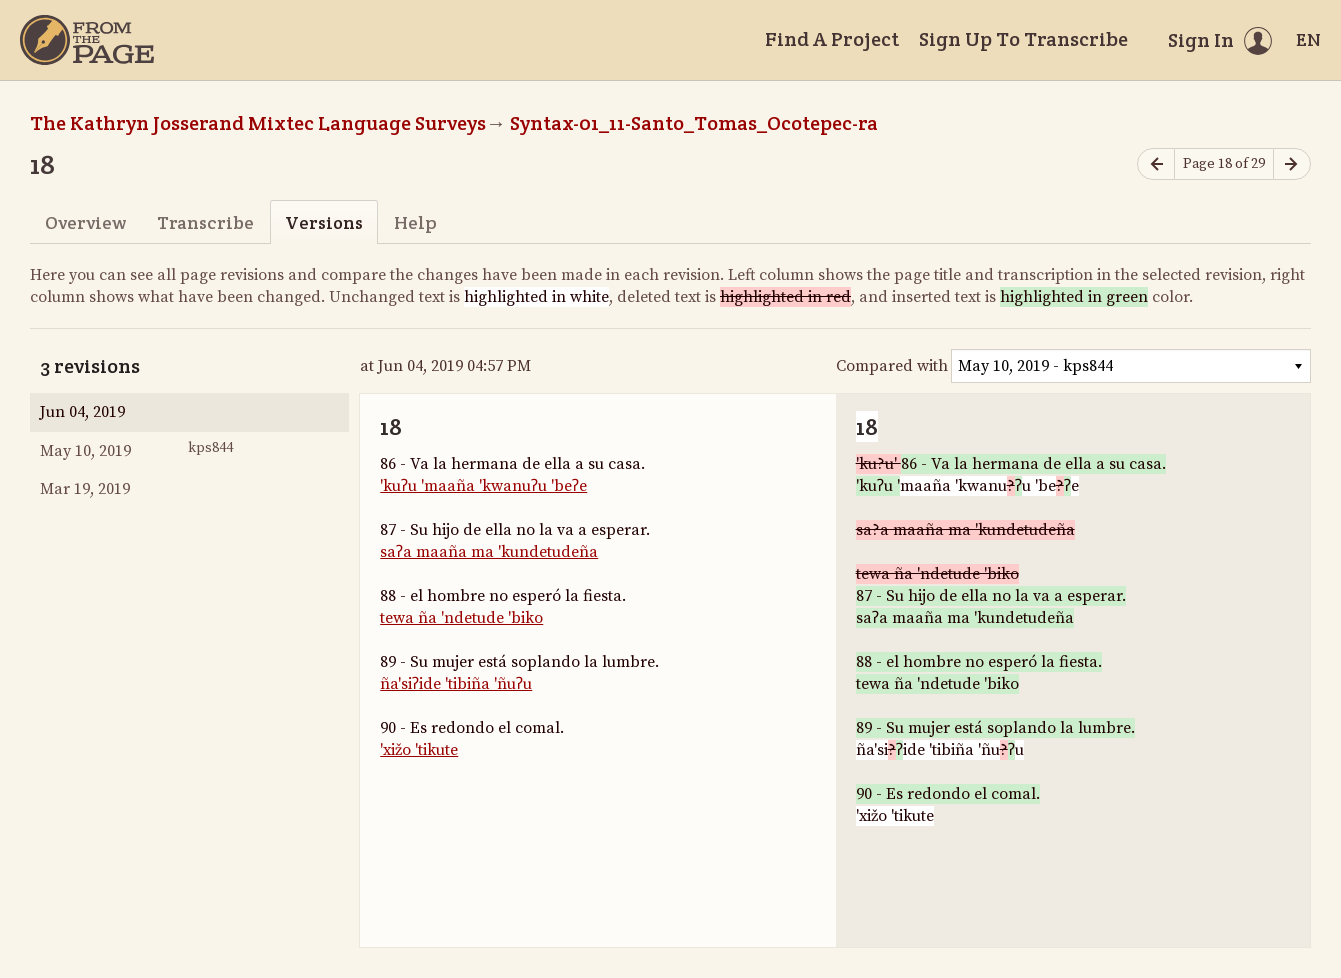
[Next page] (1292, 164)
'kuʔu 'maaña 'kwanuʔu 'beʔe (483, 486)
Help (415, 222)
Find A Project (832, 39)
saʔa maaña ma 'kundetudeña (489, 552)
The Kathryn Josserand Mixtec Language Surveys (258, 123)
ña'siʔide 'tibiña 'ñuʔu (456, 684)
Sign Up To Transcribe (1023, 39)
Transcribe (205, 222)
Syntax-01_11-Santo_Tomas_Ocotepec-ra (694, 123)
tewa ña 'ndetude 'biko (461, 618)
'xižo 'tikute (419, 750)
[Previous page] (1156, 164)
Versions (324, 222)
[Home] (87, 40)
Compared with (892, 366)
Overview (85, 222)
